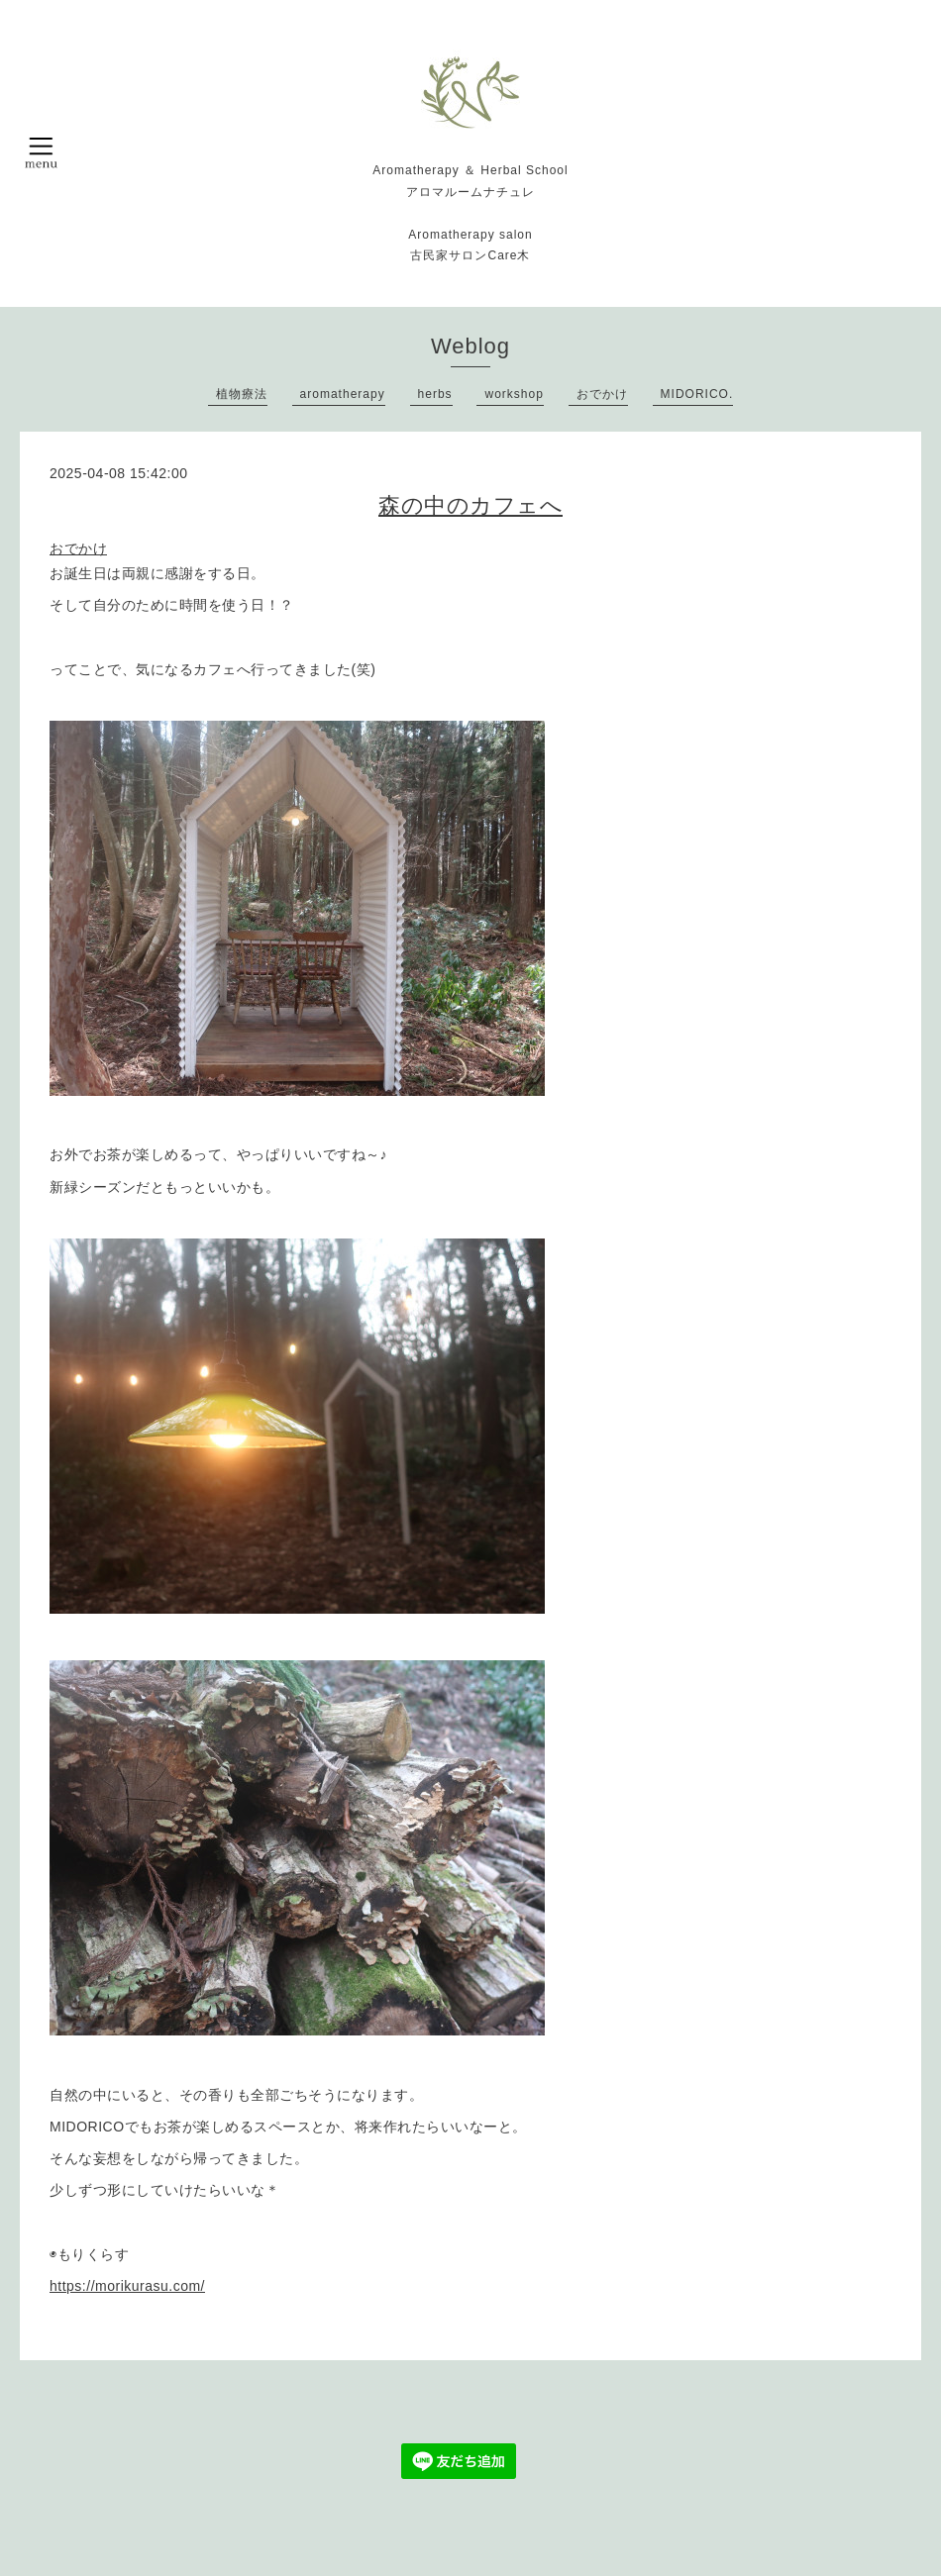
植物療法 (241, 394)
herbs (435, 394)
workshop (513, 394)
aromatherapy (342, 394)
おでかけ (602, 394)
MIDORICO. (697, 394)
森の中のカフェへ (470, 505)
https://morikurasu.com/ (127, 2286)
